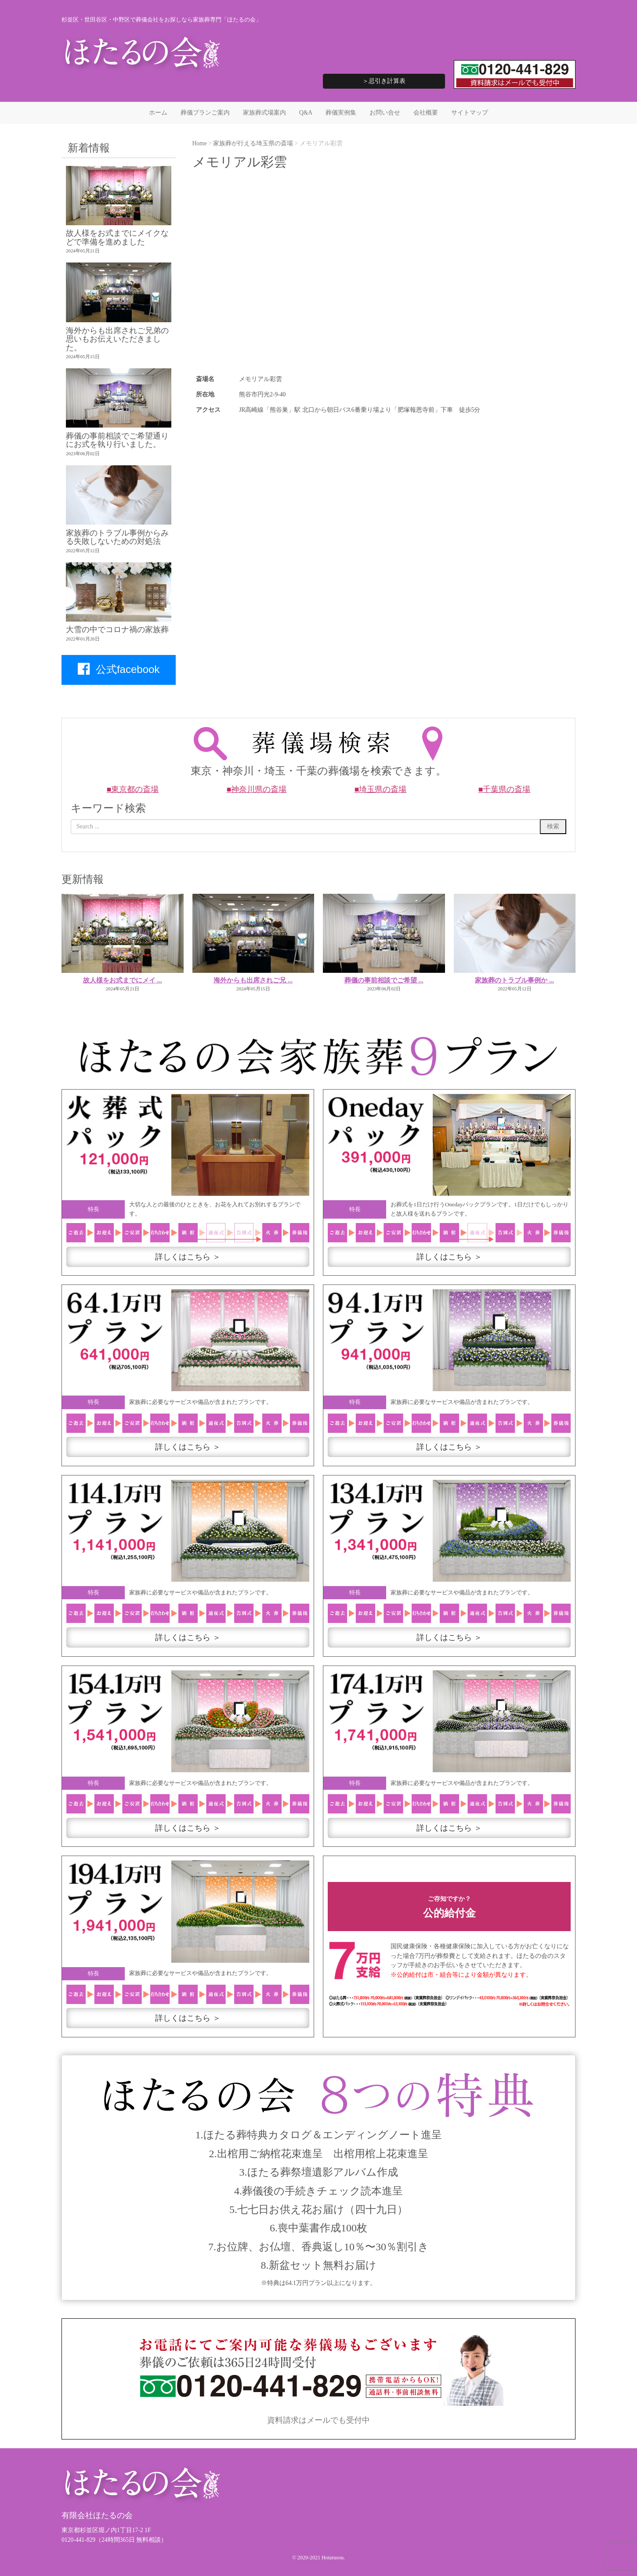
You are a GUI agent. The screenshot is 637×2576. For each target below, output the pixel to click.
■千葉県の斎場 (504, 789)
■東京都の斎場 (133, 789)
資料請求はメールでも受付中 (318, 2420)
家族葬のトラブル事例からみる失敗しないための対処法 (117, 537)
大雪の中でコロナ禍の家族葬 (117, 629)
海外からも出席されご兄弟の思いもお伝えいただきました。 (117, 339)
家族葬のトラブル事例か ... (514, 980)
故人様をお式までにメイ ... (122, 980)
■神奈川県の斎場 (257, 789)
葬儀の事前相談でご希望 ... (383, 980)
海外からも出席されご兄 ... (253, 980)
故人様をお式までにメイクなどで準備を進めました (117, 237)
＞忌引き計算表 (383, 81)
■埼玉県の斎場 (381, 789)
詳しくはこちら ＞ (188, 1256)
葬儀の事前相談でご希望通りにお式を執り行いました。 (117, 440)
